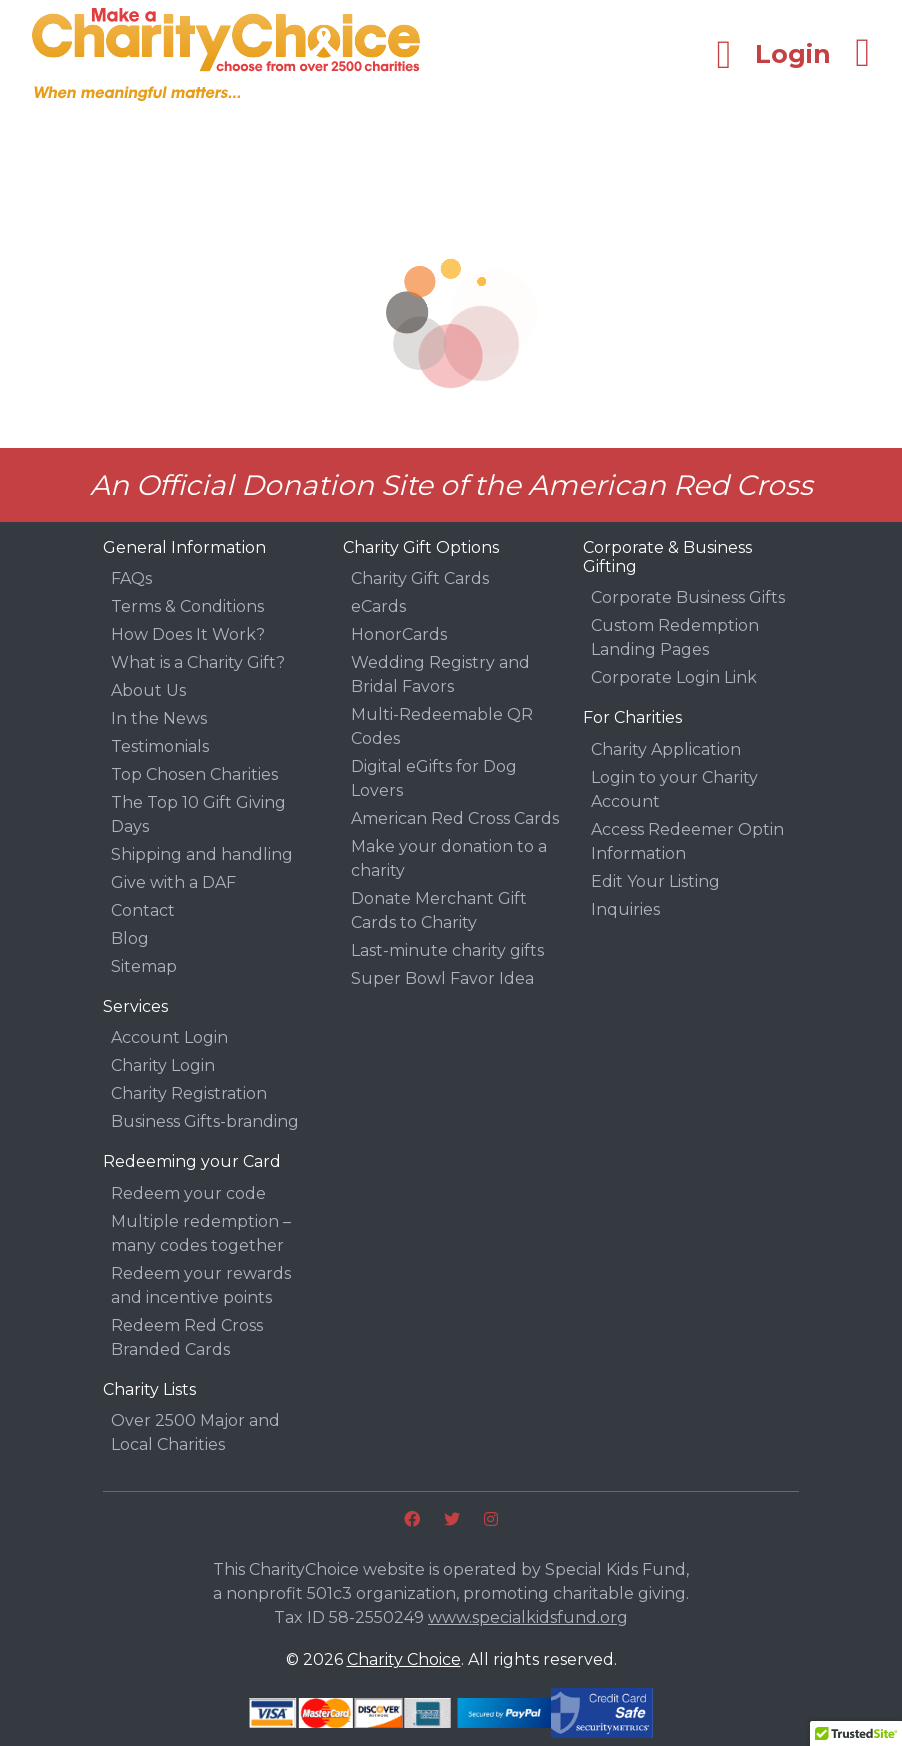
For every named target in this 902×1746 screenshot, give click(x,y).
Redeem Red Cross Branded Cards (187, 1337)
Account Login (169, 1037)
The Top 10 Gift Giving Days (198, 814)
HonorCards (399, 634)
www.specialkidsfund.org (528, 1617)
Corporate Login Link (674, 677)
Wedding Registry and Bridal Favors (440, 674)
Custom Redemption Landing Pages (675, 637)
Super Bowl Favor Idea (442, 978)
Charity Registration (189, 1093)
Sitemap (144, 966)
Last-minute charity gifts (447, 950)
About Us (148, 690)
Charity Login (163, 1065)
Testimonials (160, 746)
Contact (143, 910)
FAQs (131, 578)
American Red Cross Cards (455, 818)
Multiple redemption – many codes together (201, 1233)
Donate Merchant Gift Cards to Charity (439, 910)
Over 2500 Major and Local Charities (195, 1432)
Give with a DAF (173, 882)
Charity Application (666, 749)
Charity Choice (404, 1659)
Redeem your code (188, 1193)
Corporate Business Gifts (688, 597)
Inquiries (625, 909)
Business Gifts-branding (205, 1121)
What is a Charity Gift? (198, 662)
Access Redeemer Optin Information (687, 841)
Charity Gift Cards (420, 578)
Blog (130, 938)
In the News (159, 718)
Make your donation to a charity (449, 858)
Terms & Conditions (187, 606)
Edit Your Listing (655, 881)
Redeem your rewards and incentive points (201, 1285)
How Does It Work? (188, 634)
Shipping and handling (202, 854)
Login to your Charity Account (674, 789)
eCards (378, 606)
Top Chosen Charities (194, 774)
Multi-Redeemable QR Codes (442, 726)
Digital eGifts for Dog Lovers (434, 778)
